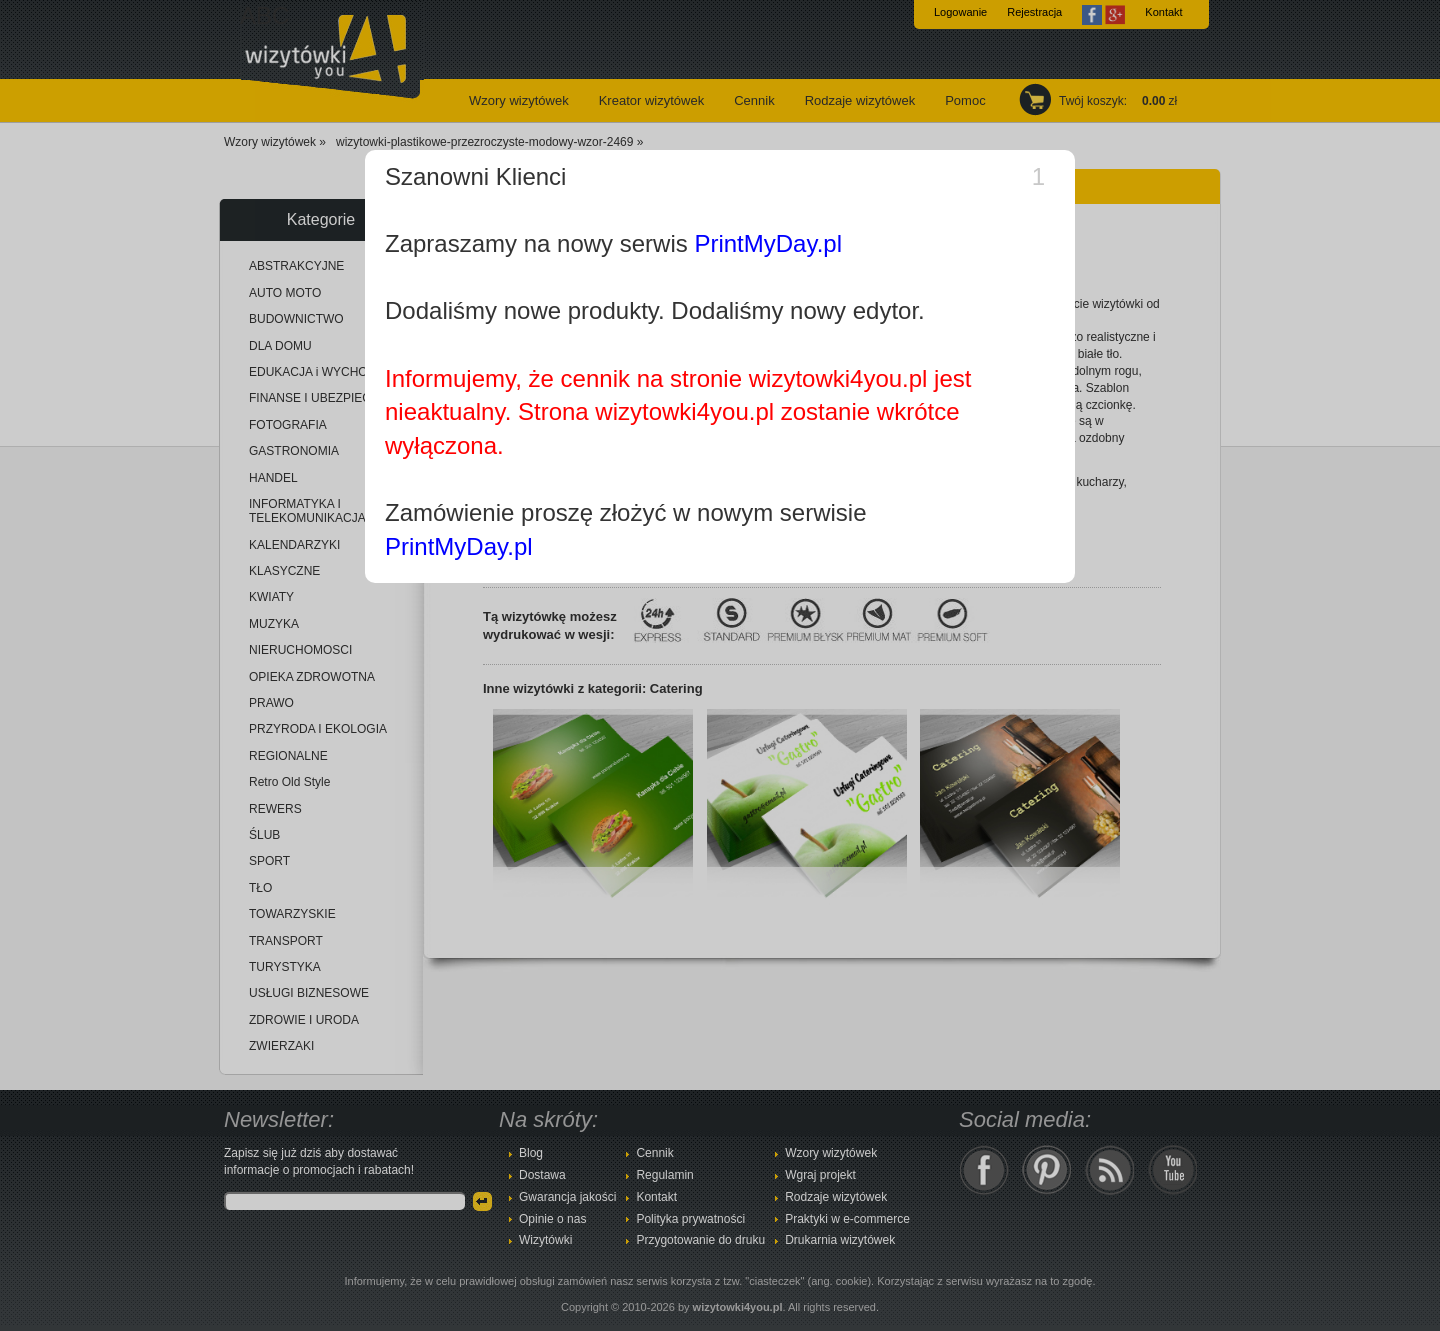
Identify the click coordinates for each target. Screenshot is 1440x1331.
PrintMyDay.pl (768, 243)
